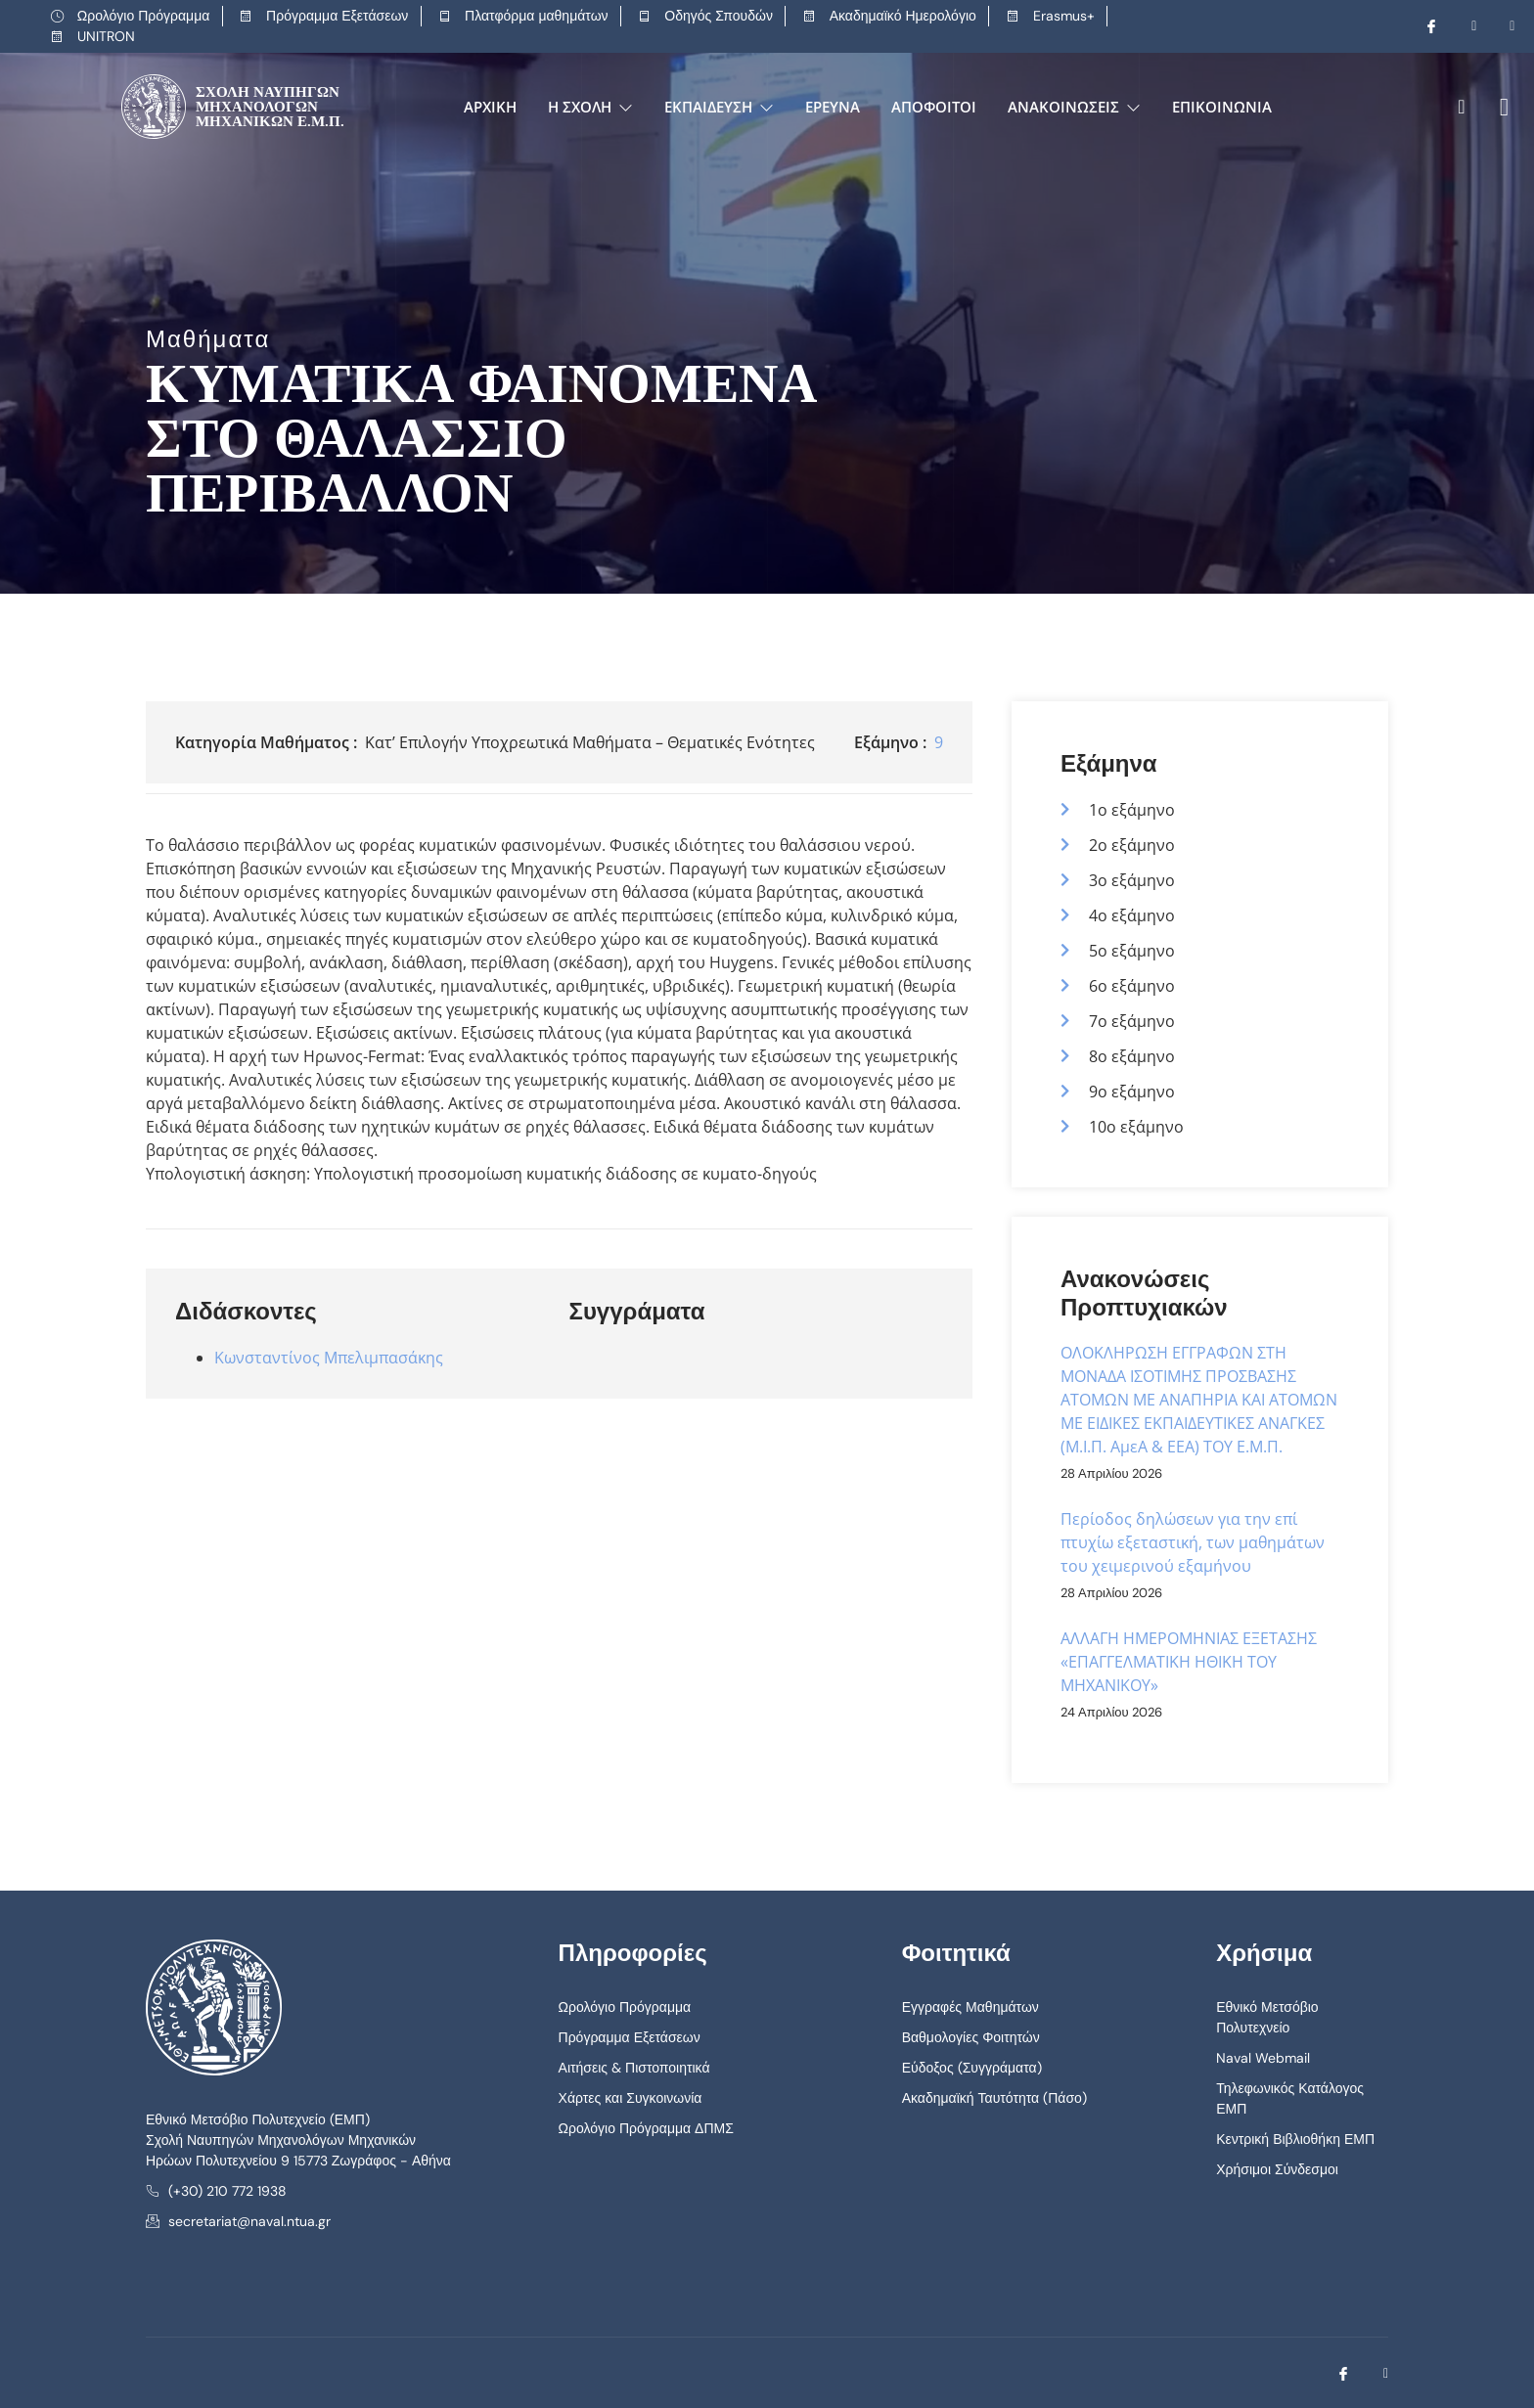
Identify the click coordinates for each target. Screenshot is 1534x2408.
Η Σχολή (590, 106)
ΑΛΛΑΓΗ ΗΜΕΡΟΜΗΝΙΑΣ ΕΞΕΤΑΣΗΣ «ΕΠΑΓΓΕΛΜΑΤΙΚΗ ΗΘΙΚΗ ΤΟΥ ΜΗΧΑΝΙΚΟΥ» (1188, 1662)
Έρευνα (832, 106)
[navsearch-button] (1461, 106)
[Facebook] (1423, 26)
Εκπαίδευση (719, 106)
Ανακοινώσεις (1074, 106)
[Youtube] (1461, 26)
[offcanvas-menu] (1497, 107)
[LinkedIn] (1499, 26)
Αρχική (490, 106)
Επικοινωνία (1222, 106)
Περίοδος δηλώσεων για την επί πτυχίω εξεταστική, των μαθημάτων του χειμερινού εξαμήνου (1192, 1542)
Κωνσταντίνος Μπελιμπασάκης (328, 1357)
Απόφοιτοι (933, 106)
